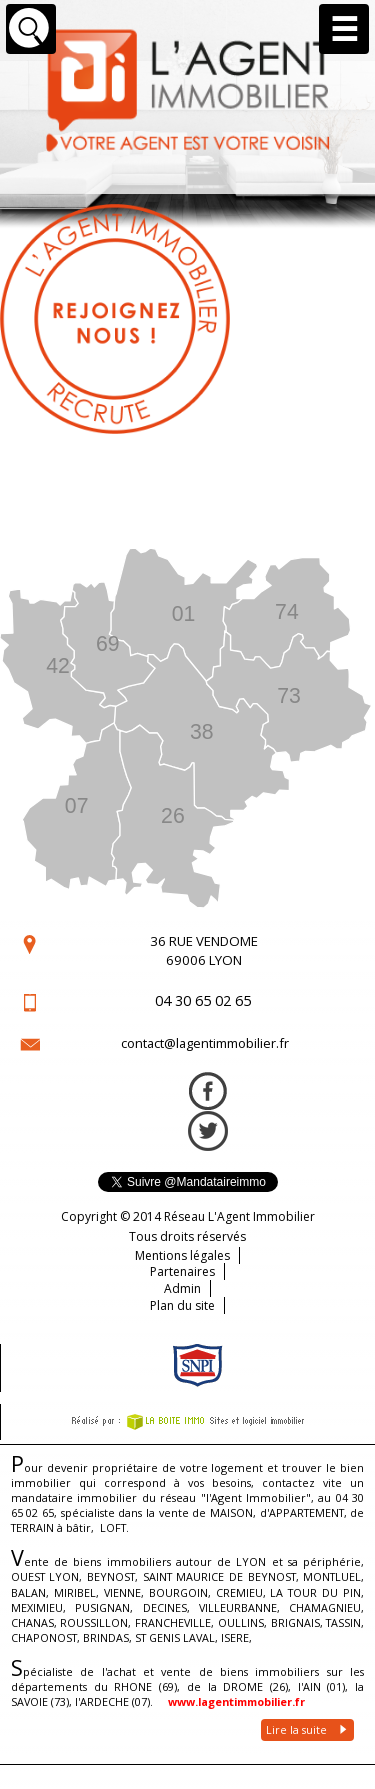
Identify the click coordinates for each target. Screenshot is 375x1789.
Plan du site (182, 1305)
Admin (182, 1288)
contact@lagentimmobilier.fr (205, 1043)
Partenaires (182, 1271)
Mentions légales (182, 1255)
